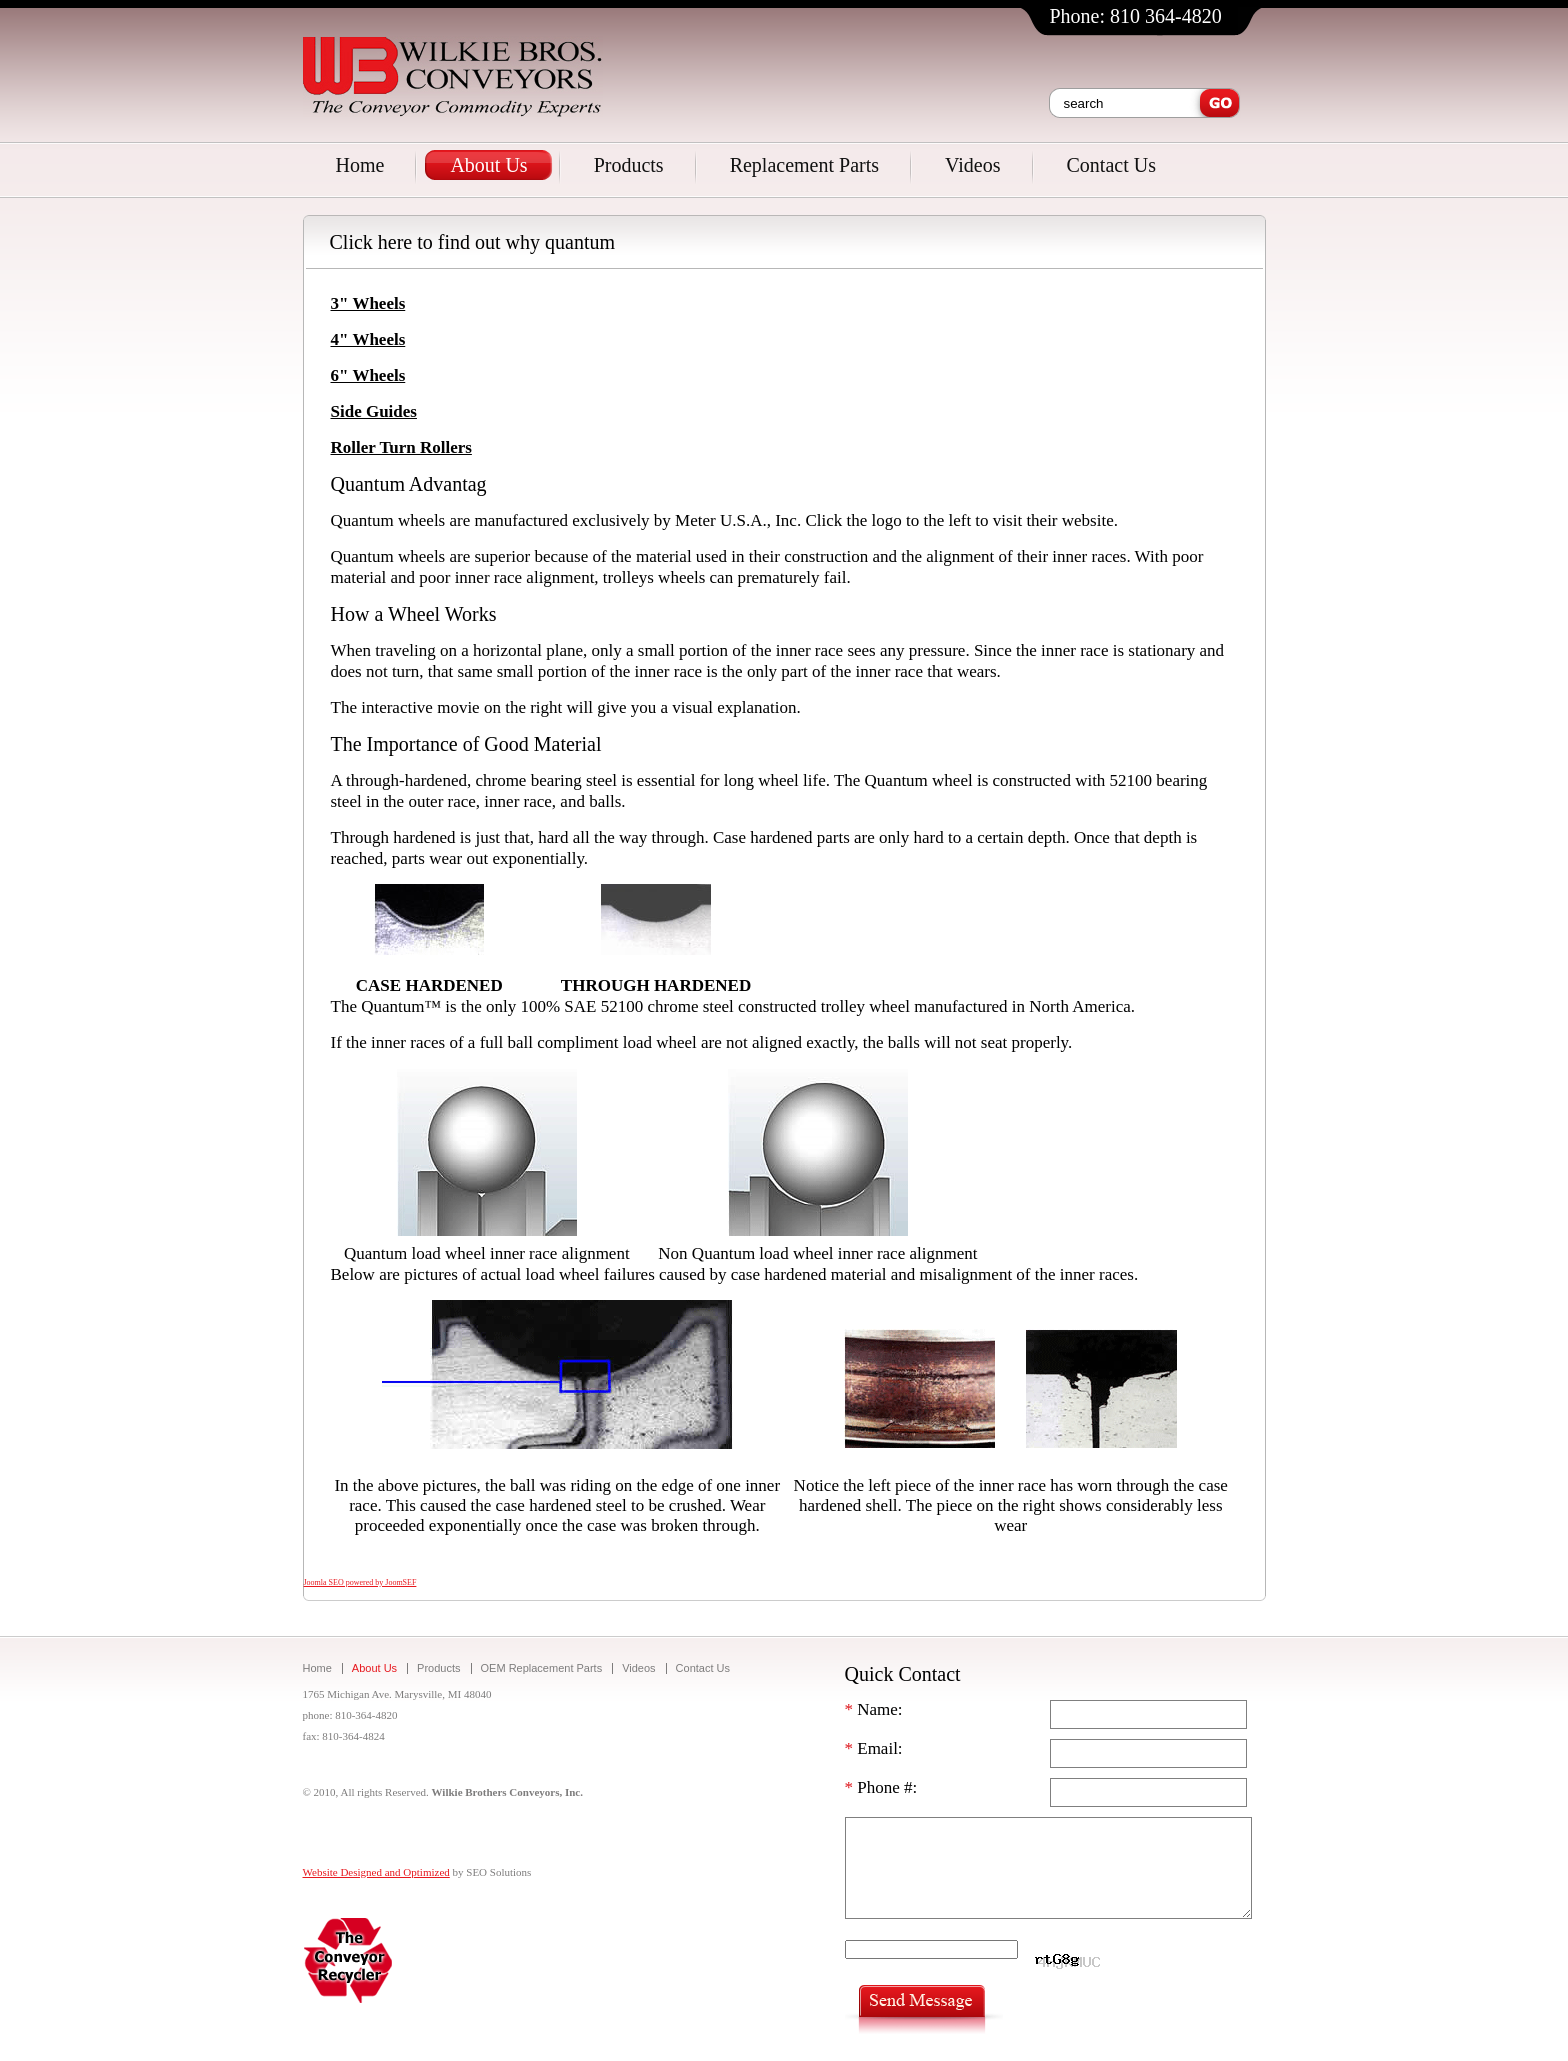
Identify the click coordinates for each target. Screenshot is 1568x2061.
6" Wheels (368, 375)
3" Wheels (368, 303)
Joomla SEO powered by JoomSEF (360, 1582)
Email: (874, 1748)
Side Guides (374, 411)
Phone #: (881, 1787)
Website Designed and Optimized (376, 1872)
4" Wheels (368, 339)
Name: (874, 1709)
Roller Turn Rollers (401, 447)
